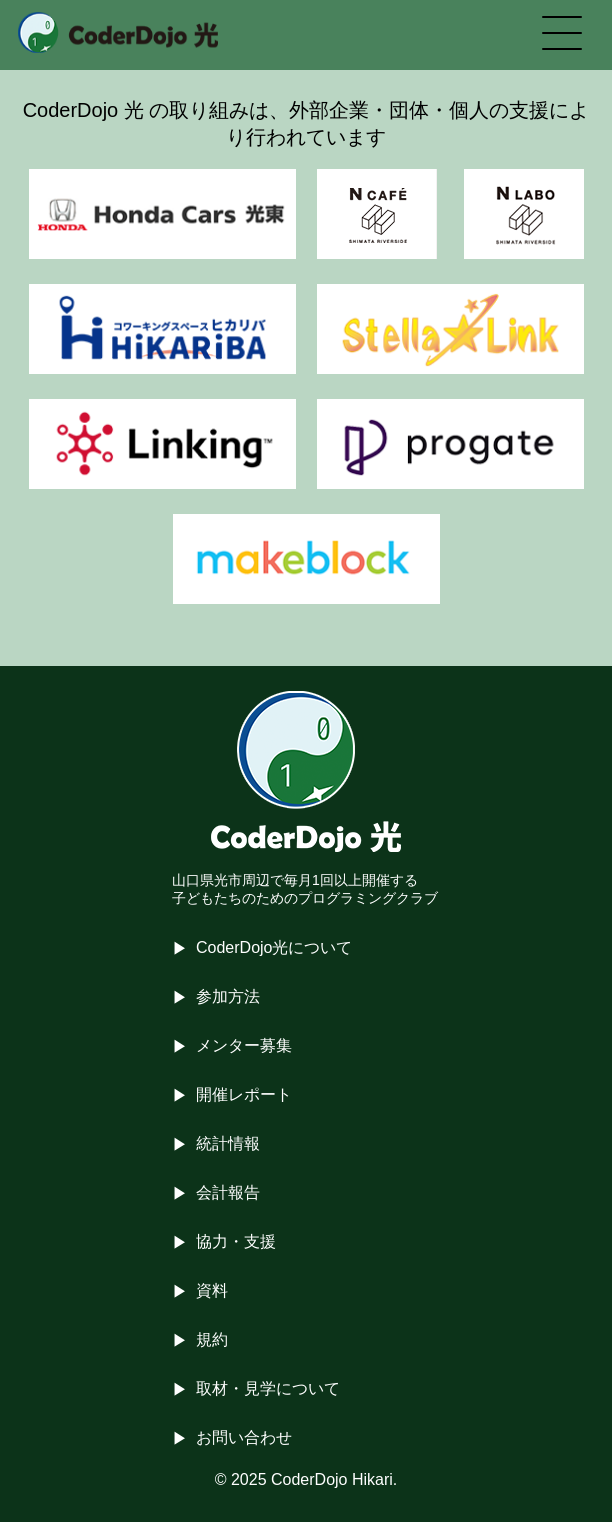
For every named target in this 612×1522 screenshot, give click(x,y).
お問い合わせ (244, 1437)
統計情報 (228, 1143)
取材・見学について (268, 1388)
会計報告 (228, 1192)
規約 (212, 1339)
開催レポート (244, 1094)
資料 (212, 1290)
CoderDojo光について (274, 947)
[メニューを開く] (562, 35)
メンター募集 (244, 1045)
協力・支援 (236, 1241)
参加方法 (228, 996)
